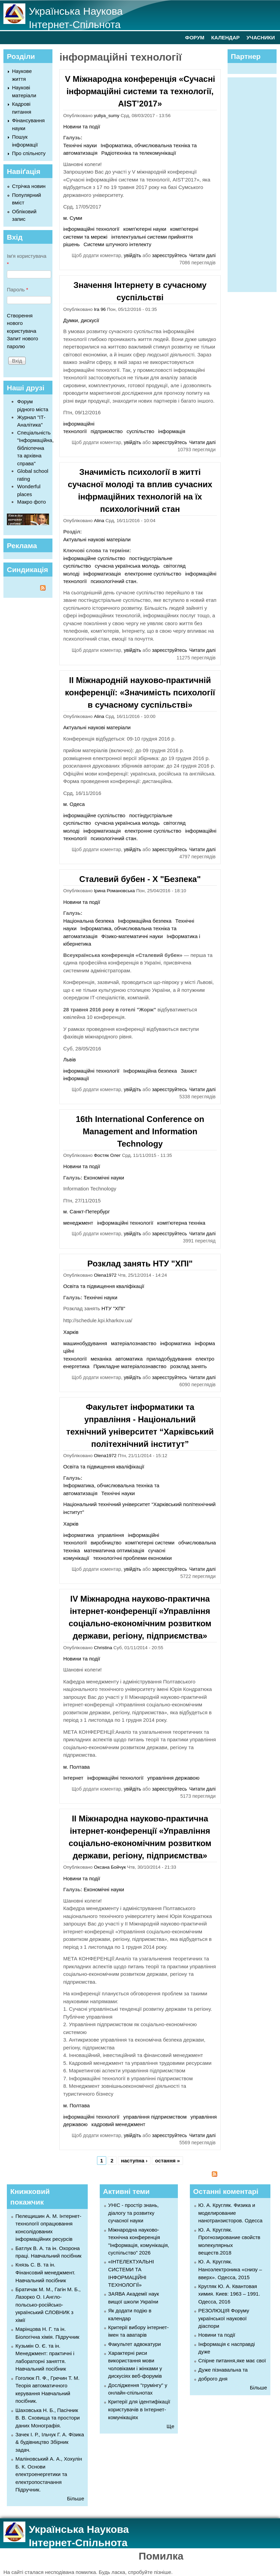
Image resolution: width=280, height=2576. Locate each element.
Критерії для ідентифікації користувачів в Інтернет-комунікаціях (139, 2409)
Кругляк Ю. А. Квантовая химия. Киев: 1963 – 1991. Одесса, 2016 (229, 2293)
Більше (75, 2498)
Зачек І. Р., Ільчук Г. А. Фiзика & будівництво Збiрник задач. (49, 2442)
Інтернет (73, 1778)
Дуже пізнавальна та (223, 2370)
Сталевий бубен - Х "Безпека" (140, 879)
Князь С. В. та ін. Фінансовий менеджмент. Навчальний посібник (45, 2272)
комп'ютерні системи (150, 1542)
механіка (100, 1359)
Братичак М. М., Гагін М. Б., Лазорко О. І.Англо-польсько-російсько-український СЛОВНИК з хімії (48, 2304)
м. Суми (72, 218)
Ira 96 (100, 309)
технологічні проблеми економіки (132, 1558)
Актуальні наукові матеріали (97, 539)
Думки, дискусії (81, 320)
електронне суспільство (153, 574)
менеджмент (78, 1223)
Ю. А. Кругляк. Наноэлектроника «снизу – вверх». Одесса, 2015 (230, 2269)
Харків (70, 1332)
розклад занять (188, 1366)
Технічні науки (80, 145)
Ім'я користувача (26, 260)
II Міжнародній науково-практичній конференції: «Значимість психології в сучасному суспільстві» (140, 692)
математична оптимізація (114, 1550)
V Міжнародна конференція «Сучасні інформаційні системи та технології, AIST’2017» (140, 91)
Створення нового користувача (21, 323)
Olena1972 (105, 1275)
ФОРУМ (194, 37)
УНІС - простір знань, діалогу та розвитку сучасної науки (133, 2212)
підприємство (106, 431)
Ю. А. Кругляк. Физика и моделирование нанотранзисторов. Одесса (230, 2212)
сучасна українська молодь (127, 566)
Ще (170, 2426)
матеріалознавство (133, 1343)
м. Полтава (76, 1767)
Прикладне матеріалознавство (129, 1366)
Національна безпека (88, 921)
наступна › (134, 2160)
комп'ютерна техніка (181, 1223)
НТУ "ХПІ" (113, 1308)
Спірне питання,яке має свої (232, 2360)
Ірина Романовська (114, 890)
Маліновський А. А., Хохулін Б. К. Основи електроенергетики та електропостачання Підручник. (48, 2474)
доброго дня (213, 2379)
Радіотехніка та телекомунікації (138, 153)
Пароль (17, 289)
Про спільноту (29, 153)
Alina (99, 520)
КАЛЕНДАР (225, 37)
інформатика (175, 1343)
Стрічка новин (29, 186)
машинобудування (85, 1343)
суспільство (140, 431)
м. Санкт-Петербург (86, 1211)
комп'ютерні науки (144, 229)
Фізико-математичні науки (132, 936)
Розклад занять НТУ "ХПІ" (140, 1263)
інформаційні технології (91, 229)
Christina (103, 1647)
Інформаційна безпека (144, 921)
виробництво (105, 1542)
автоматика (129, 1359)
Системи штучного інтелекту (117, 244)
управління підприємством (155, 2117)
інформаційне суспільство (94, 558)
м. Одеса (74, 804)
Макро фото (31, 502)
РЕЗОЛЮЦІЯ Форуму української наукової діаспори (223, 2318)
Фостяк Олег (107, 1155)
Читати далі (202, 255)
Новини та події (81, 126)
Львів (69, 1059)
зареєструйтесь (169, 255)
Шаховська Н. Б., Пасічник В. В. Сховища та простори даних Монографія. (47, 2417)
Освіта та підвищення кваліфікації (103, 1286)
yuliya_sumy (106, 115)
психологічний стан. (113, 581)
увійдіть (132, 255)
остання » (167, 2160)
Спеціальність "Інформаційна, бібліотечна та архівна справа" (35, 448)
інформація (171, 431)
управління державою (173, 1778)
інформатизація (102, 574)
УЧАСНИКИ (260, 37)
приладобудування (169, 1359)
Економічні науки (104, 1177)
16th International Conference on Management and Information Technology (140, 1131)
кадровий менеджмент (118, 2124)
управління (111, 1535)
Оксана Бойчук (110, 1867)
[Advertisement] (255, 183)
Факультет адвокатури (134, 2344)
